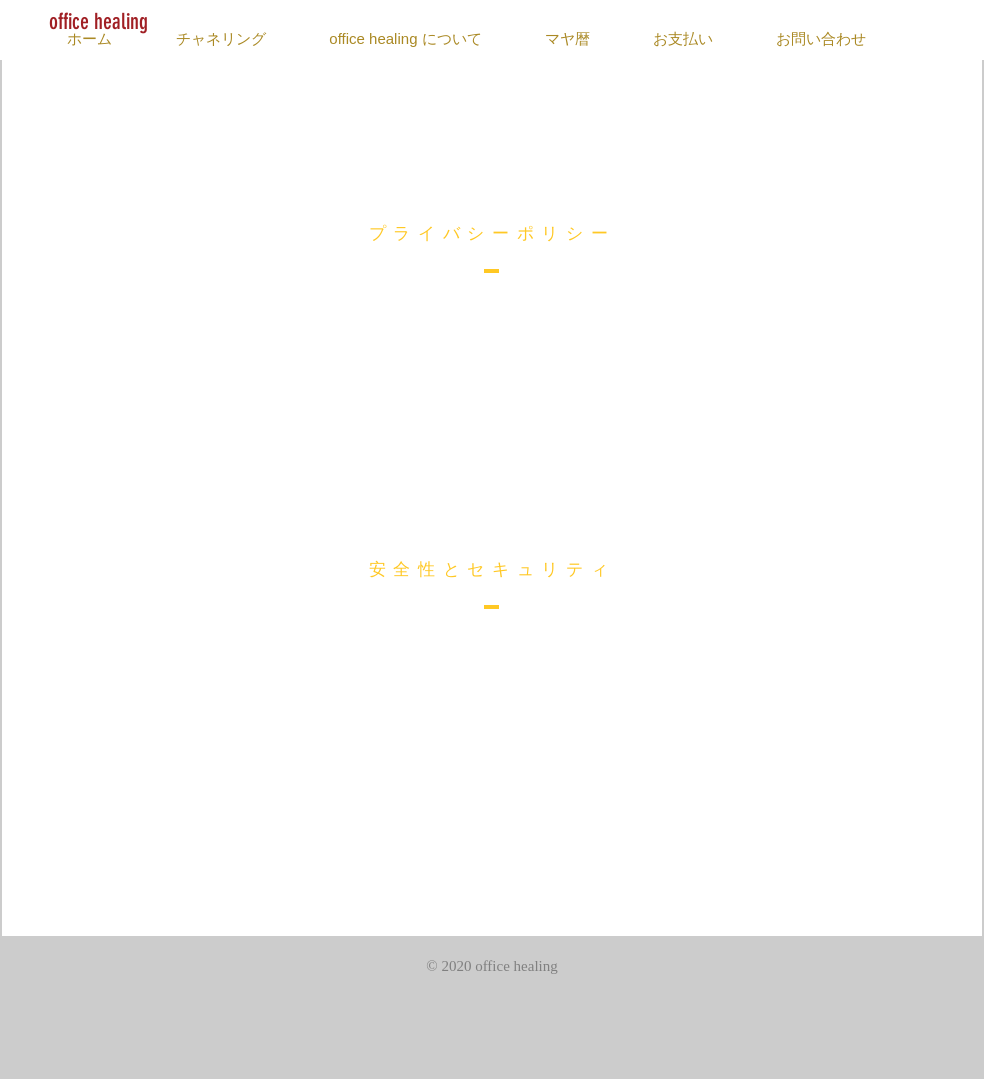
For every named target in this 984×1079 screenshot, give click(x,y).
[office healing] (98, 22)
